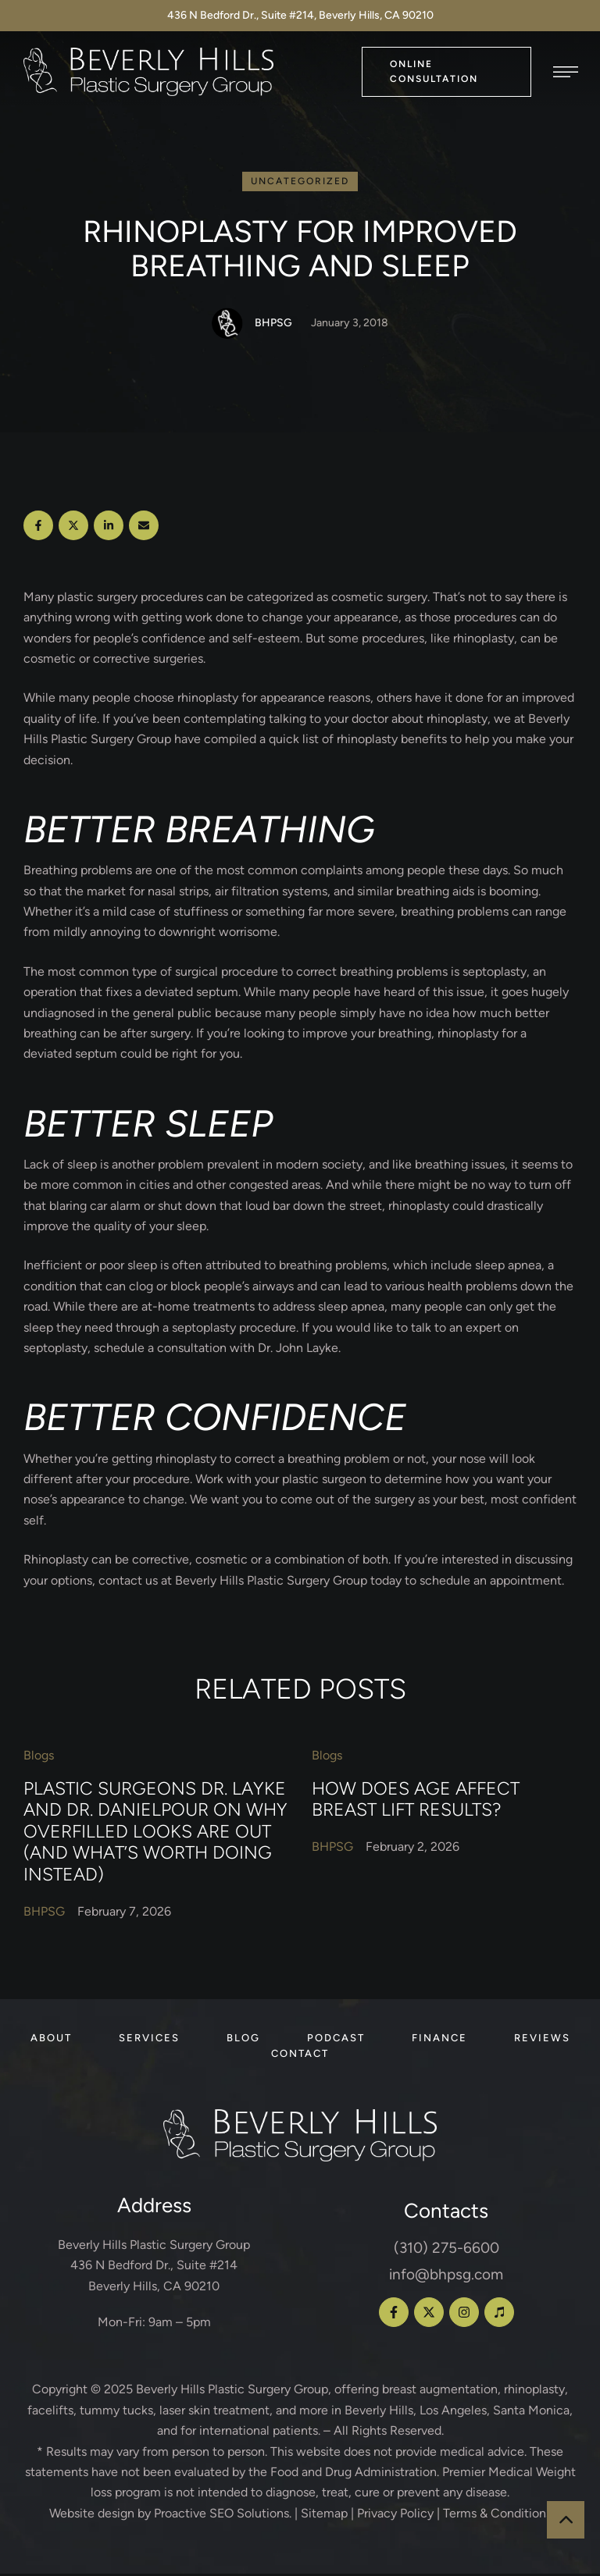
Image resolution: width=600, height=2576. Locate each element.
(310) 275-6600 (446, 2250)
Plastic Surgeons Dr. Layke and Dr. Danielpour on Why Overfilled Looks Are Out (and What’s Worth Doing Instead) (155, 1833)
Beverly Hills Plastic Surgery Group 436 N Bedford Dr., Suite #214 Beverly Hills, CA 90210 (154, 2267)
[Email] (144, 528)
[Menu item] (51, 2040)
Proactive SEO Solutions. (222, 2514)
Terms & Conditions (497, 2514)
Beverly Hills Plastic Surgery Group (232, 2391)
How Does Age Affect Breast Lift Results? (416, 1801)
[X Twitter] (73, 528)
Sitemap (324, 2514)
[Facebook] (38, 528)
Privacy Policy (395, 2514)
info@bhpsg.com (446, 2277)
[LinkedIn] (108, 528)
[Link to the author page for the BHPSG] (227, 325)
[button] (446, 71)
